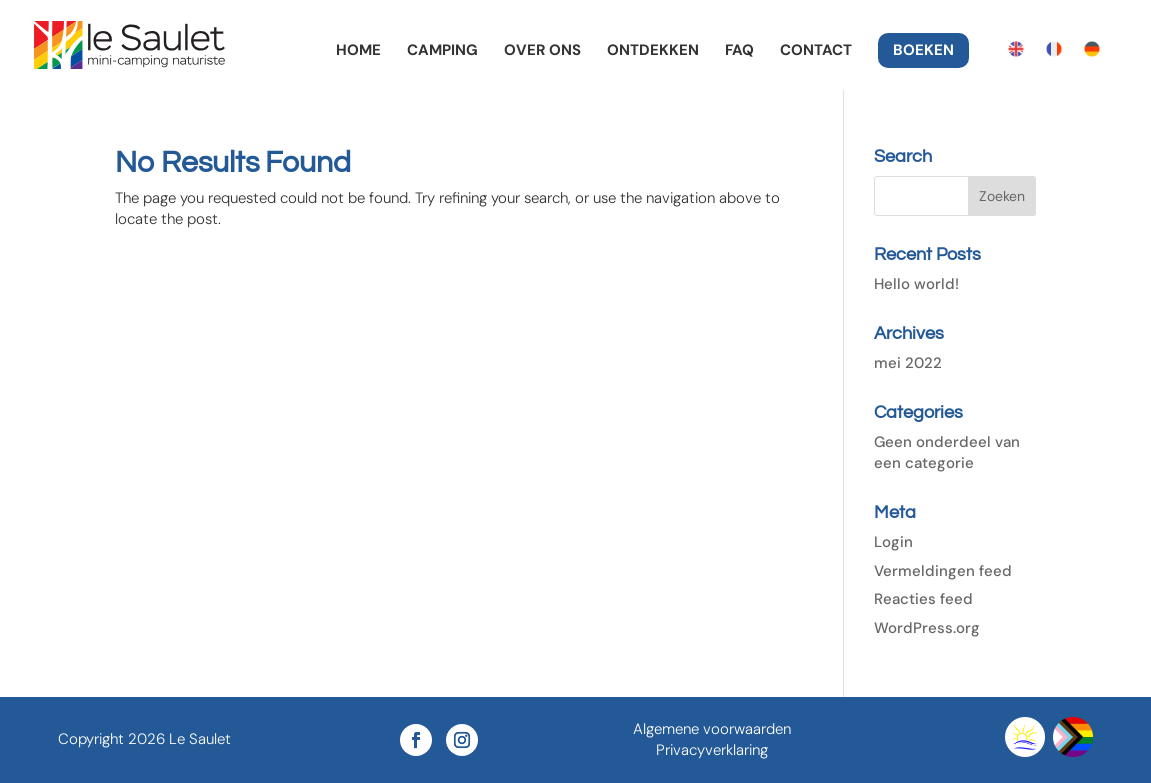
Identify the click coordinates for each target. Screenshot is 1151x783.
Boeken (923, 51)
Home (358, 51)
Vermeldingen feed (943, 571)
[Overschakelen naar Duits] (1092, 49)
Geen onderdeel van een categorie (947, 452)
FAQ (739, 51)
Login (893, 542)
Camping (442, 51)
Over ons (542, 51)
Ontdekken (653, 51)
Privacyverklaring (712, 750)
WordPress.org (927, 628)
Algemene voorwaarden (712, 729)
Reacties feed (923, 599)
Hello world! (916, 284)
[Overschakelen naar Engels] (1016, 49)
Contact (816, 51)
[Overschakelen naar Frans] (1054, 49)
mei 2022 (908, 363)
